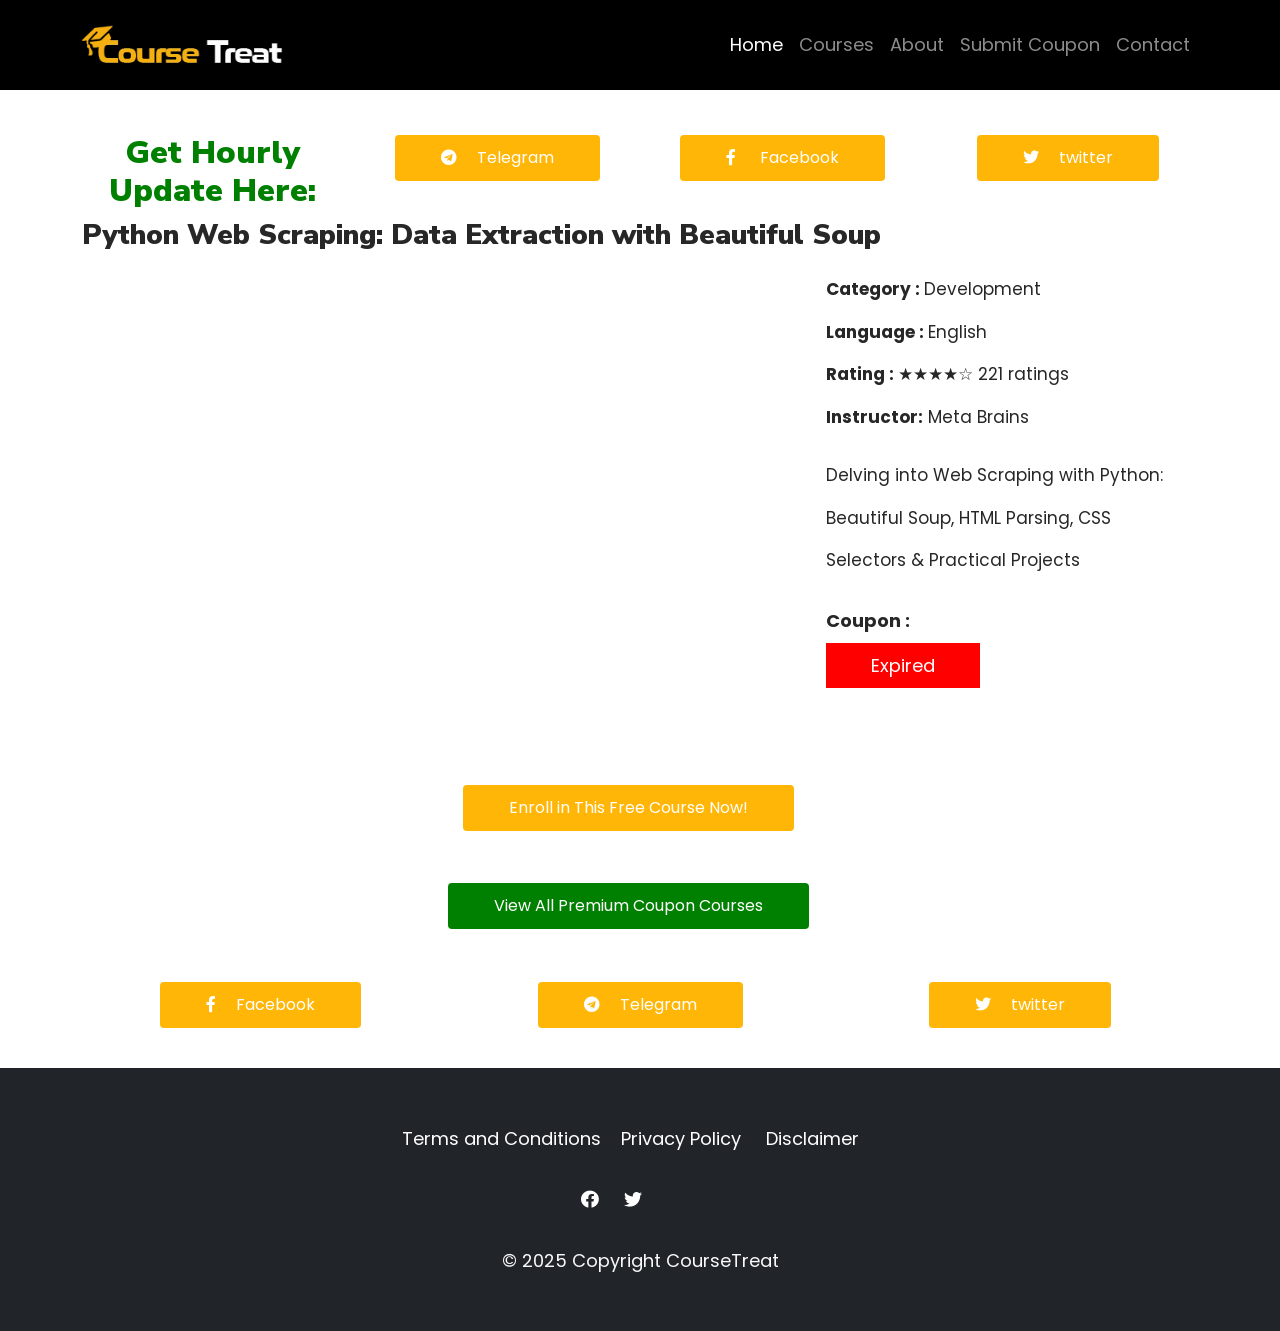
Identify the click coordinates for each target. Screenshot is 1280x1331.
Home (756, 44)
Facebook (782, 157)
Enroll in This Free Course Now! (628, 807)
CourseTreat (722, 1260)
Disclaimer (812, 1138)
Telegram (497, 157)
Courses (836, 44)
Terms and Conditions (501, 1138)
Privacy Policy (681, 1138)
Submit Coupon (1030, 44)
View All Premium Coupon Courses (628, 905)
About (917, 44)
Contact (1153, 44)
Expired (903, 665)
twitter (1068, 157)
